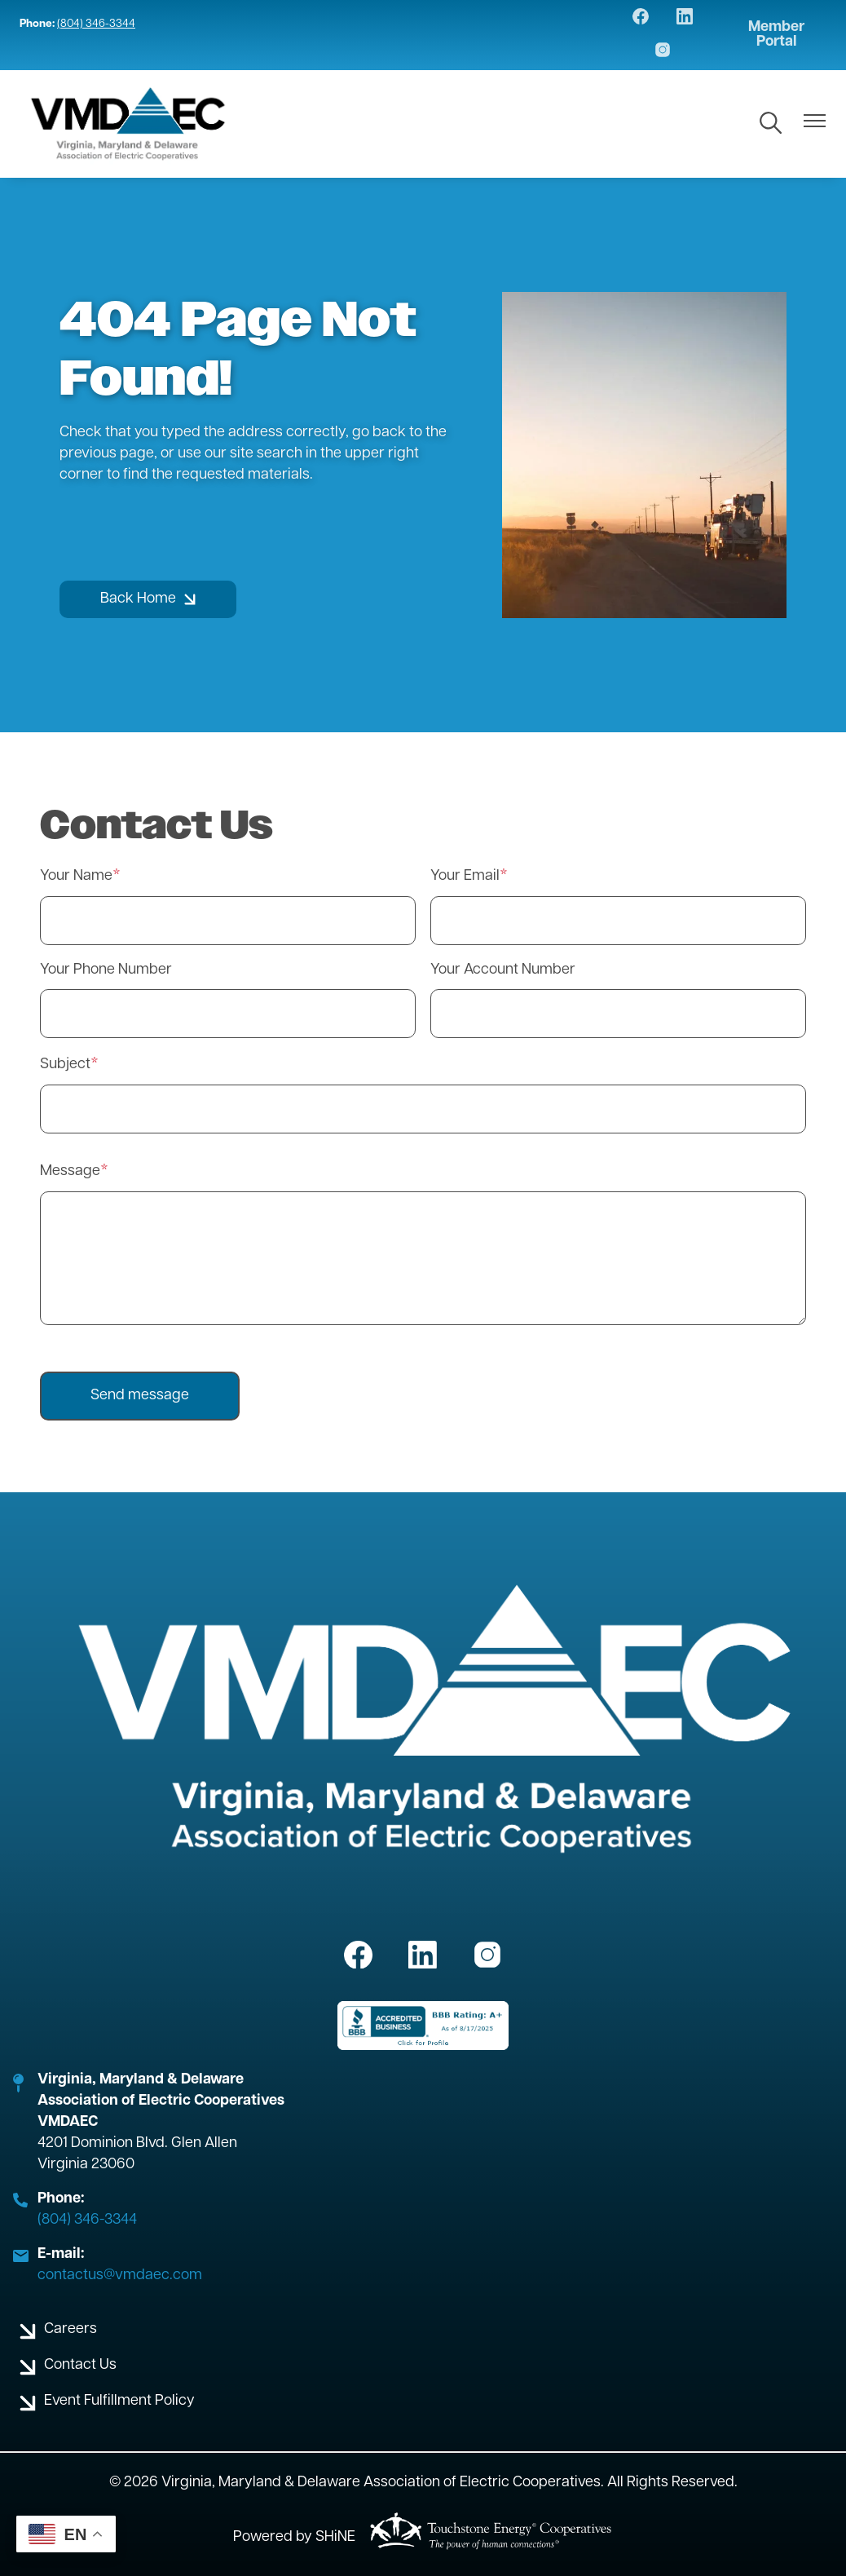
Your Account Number (502, 970)
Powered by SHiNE (294, 2537)
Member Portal (776, 35)
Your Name (76, 876)
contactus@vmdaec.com (119, 2275)
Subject (65, 1064)
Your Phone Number (106, 970)
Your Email (465, 876)
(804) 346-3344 (96, 24)
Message (70, 1171)
